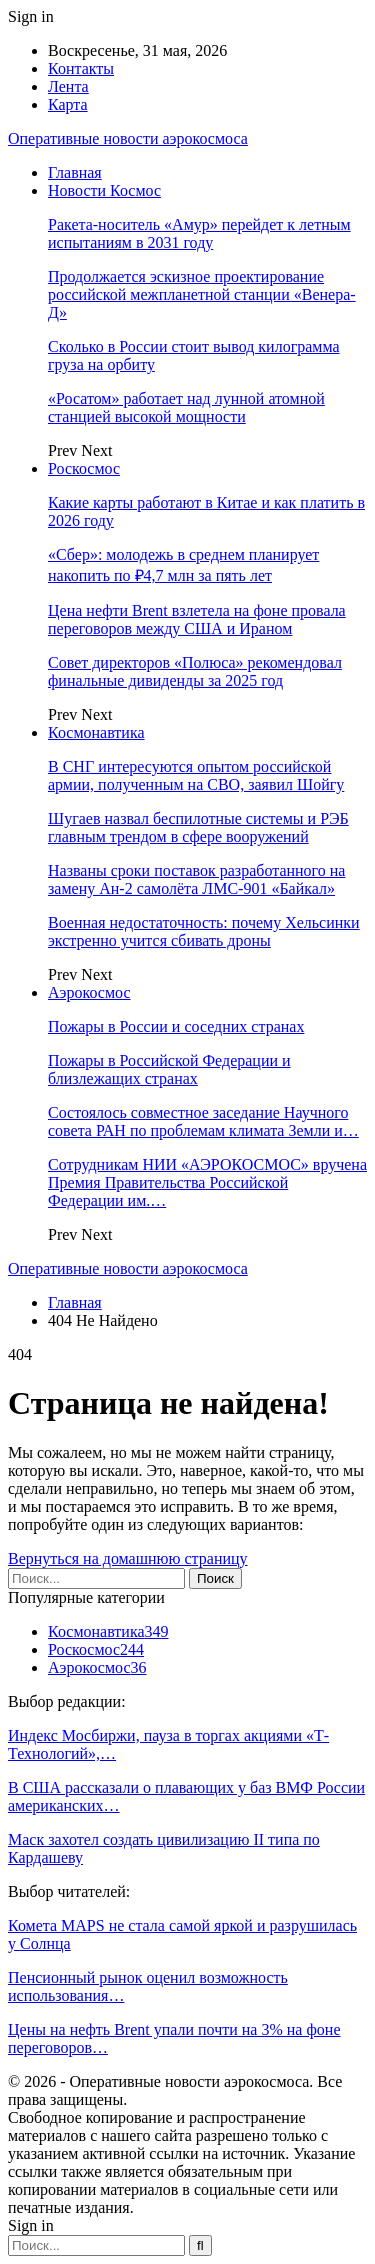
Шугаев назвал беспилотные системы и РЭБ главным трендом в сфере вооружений (198, 827)
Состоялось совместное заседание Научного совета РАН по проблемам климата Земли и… (203, 1121)
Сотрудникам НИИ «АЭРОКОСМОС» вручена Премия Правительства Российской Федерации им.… (207, 1182)
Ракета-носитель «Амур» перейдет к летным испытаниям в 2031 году (199, 233)
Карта (68, 104)
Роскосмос (84, 468)
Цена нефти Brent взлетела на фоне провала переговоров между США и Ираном (197, 619)
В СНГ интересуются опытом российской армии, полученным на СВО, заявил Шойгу (196, 775)
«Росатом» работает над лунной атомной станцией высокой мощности (186, 407)
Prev (64, 450)
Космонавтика (96, 732)
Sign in (31, 16)
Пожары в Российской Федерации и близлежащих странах (169, 1069)
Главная (75, 172)
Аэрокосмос (89, 992)
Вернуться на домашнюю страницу (128, 1558)
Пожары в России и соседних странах (176, 1026)
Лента (68, 86)
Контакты (81, 68)
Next (96, 450)
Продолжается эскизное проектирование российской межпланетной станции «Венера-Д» (202, 294)
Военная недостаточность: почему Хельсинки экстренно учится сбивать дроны (204, 931)
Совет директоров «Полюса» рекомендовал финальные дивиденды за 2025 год (195, 671)
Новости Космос (104, 190)
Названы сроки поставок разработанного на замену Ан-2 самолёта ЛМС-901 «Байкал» (196, 879)
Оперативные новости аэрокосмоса (128, 138)
